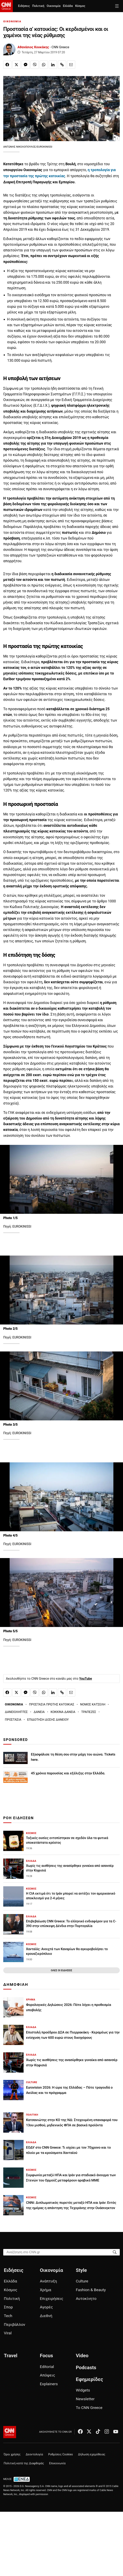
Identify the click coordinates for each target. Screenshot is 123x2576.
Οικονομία (54, 6)
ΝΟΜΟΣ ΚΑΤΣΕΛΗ (92, 1704)
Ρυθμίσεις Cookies (60, 2454)
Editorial (47, 2366)
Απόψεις (47, 2375)
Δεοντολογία (34, 2454)
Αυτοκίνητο (86, 2298)
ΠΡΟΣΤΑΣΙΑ (13, 1719)
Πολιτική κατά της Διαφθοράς (24, 2463)
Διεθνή (46, 2315)
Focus (46, 2355)
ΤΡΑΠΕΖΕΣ (88, 1712)
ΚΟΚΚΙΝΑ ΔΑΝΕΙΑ (63, 1712)
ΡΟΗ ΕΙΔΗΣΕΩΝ (18, 1818)
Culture (82, 2281)
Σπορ (8, 2307)
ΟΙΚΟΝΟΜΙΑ (12, 21)
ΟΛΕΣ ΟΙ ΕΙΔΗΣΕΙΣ (61, 1970)
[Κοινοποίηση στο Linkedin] (53, 65)
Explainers (49, 2384)
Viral (8, 2333)
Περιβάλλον (14, 2324)
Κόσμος (80, 6)
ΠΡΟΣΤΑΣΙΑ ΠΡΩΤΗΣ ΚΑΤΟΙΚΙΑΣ (51, 1704)
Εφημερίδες (89, 2379)
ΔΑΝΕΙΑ (39, 1712)
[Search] (114, 2252)
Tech (8, 2315)
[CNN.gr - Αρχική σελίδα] (9, 2432)
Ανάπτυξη (48, 2281)
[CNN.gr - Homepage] (6, 6)
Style (81, 2270)
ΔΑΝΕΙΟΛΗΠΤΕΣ (16, 1712)
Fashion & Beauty (91, 2290)
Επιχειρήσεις (51, 2298)
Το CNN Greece (89, 2407)
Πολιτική (38, 6)
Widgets (83, 2390)
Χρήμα (45, 2290)
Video (82, 2355)
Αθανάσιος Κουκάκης (33, 47)
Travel (10, 2355)
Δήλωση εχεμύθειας (91, 2454)
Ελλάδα (68, 6)
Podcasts (86, 2367)
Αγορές (46, 2307)
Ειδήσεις (24, 6)
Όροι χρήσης (12, 2454)
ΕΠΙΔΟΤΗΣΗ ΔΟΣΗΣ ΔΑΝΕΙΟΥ (48, 1719)
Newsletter (85, 2399)
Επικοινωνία (57, 2463)
